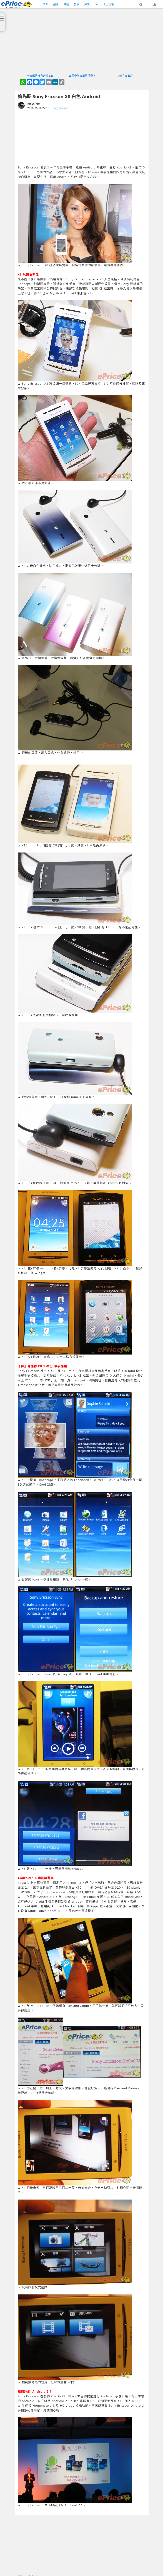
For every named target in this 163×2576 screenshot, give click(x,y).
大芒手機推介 (125, 75)
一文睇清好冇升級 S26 (40, 75)
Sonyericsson (60, 108)
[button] (140, 4)
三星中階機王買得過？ (82, 75)
